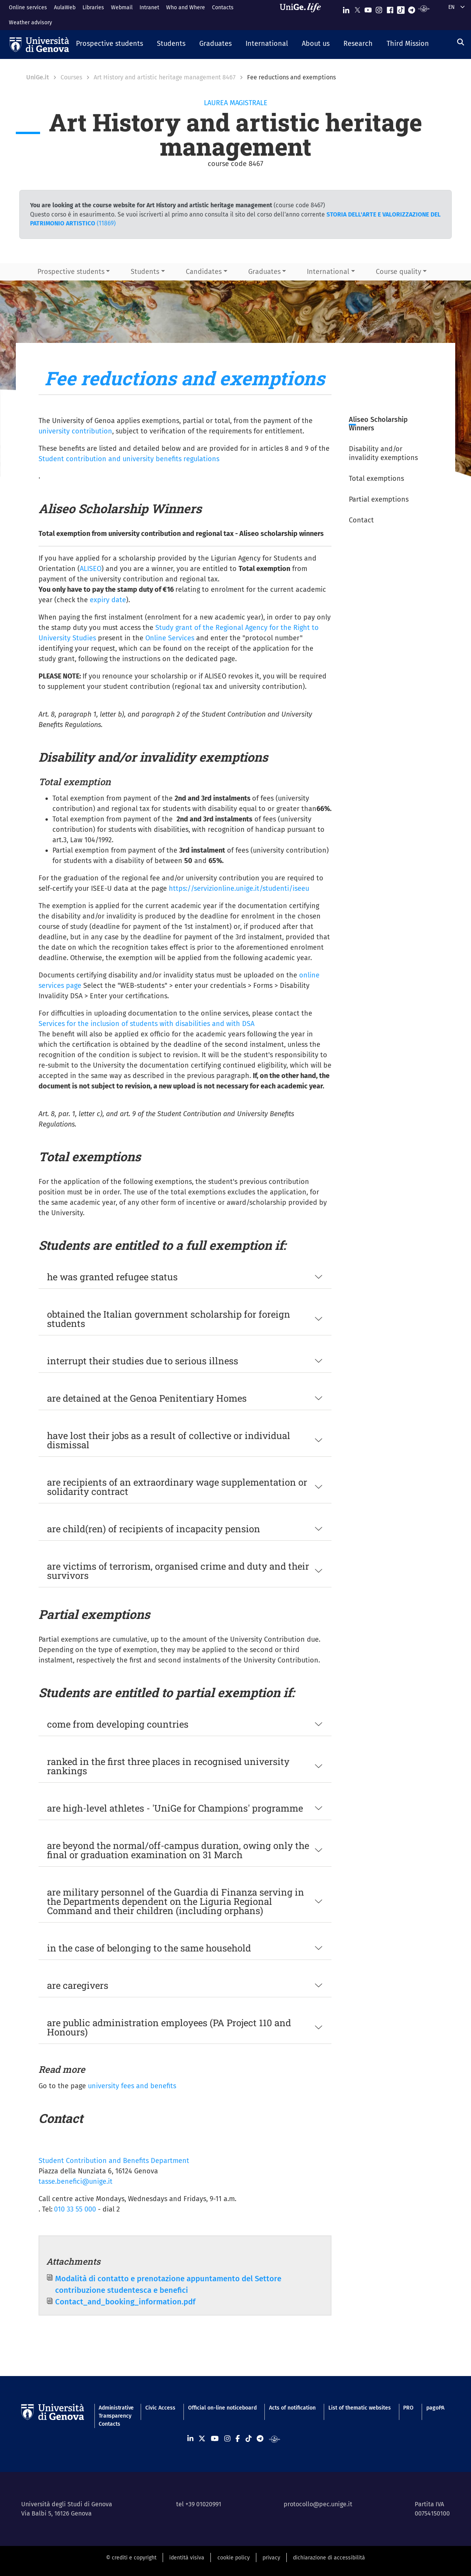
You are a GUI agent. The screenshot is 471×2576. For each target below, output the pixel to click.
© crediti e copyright (131, 2557)
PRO (408, 2408)
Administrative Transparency (116, 2412)
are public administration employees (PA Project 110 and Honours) (169, 2027)
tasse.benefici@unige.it (76, 2181)
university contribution (75, 431)
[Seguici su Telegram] (411, 8)
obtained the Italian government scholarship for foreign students (168, 1319)
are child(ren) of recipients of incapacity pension (153, 1529)
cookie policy (233, 2557)
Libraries (93, 7)
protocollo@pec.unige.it (318, 2504)
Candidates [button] (204, 271)
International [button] (328, 271)
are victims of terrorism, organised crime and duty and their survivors (178, 1571)
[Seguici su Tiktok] (401, 8)
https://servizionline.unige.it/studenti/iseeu (239, 888)
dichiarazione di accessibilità (329, 2557)
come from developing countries (117, 1724)
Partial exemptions (379, 499)
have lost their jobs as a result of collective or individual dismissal (168, 1440)
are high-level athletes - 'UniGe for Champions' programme (175, 1808)
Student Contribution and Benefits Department (114, 2160)
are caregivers (77, 1985)
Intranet (149, 7)
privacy (271, 2557)
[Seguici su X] (357, 8)
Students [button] (145, 271)
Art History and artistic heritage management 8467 (165, 77)
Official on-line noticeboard (222, 2408)
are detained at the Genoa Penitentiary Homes (147, 1398)
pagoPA (435, 2408)
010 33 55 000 (75, 2209)
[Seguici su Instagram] (379, 8)
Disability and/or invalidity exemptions (383, 453)
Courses (71, 77)
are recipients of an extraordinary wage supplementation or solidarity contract (177, 1487)
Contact (361, 520)
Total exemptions (376, 478)
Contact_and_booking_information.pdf (125, 2301)
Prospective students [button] (70, 271)
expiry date (108, 600)
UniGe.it (37, 77)
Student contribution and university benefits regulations (129, 459)
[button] (109, 44)
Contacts (223, 7)
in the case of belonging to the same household (149, 1948)
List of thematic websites (359, 2408)
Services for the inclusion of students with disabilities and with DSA (146, 1023)
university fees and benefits (132, 2086)
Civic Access (160, 2408)
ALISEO (90, 568)
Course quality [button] (398, 271)
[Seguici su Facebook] (390, 8)
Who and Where (185, 7)
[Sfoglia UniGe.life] (303, 15)
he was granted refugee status (112, 1277)
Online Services (169, 638)
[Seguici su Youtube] (368, 8)
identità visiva (186, 2557)
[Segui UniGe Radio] (423, 8)
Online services (28, 7)
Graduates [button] (264, 271)
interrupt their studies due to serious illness (142, 1361)
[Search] (460, 42)
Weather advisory (30, 22)
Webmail (122, 7)
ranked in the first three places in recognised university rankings (168, 1766)
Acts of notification (292, 2408)
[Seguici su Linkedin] (346, 8)
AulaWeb (65, 7)
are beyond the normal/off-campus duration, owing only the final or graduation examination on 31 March (178, 1850)
